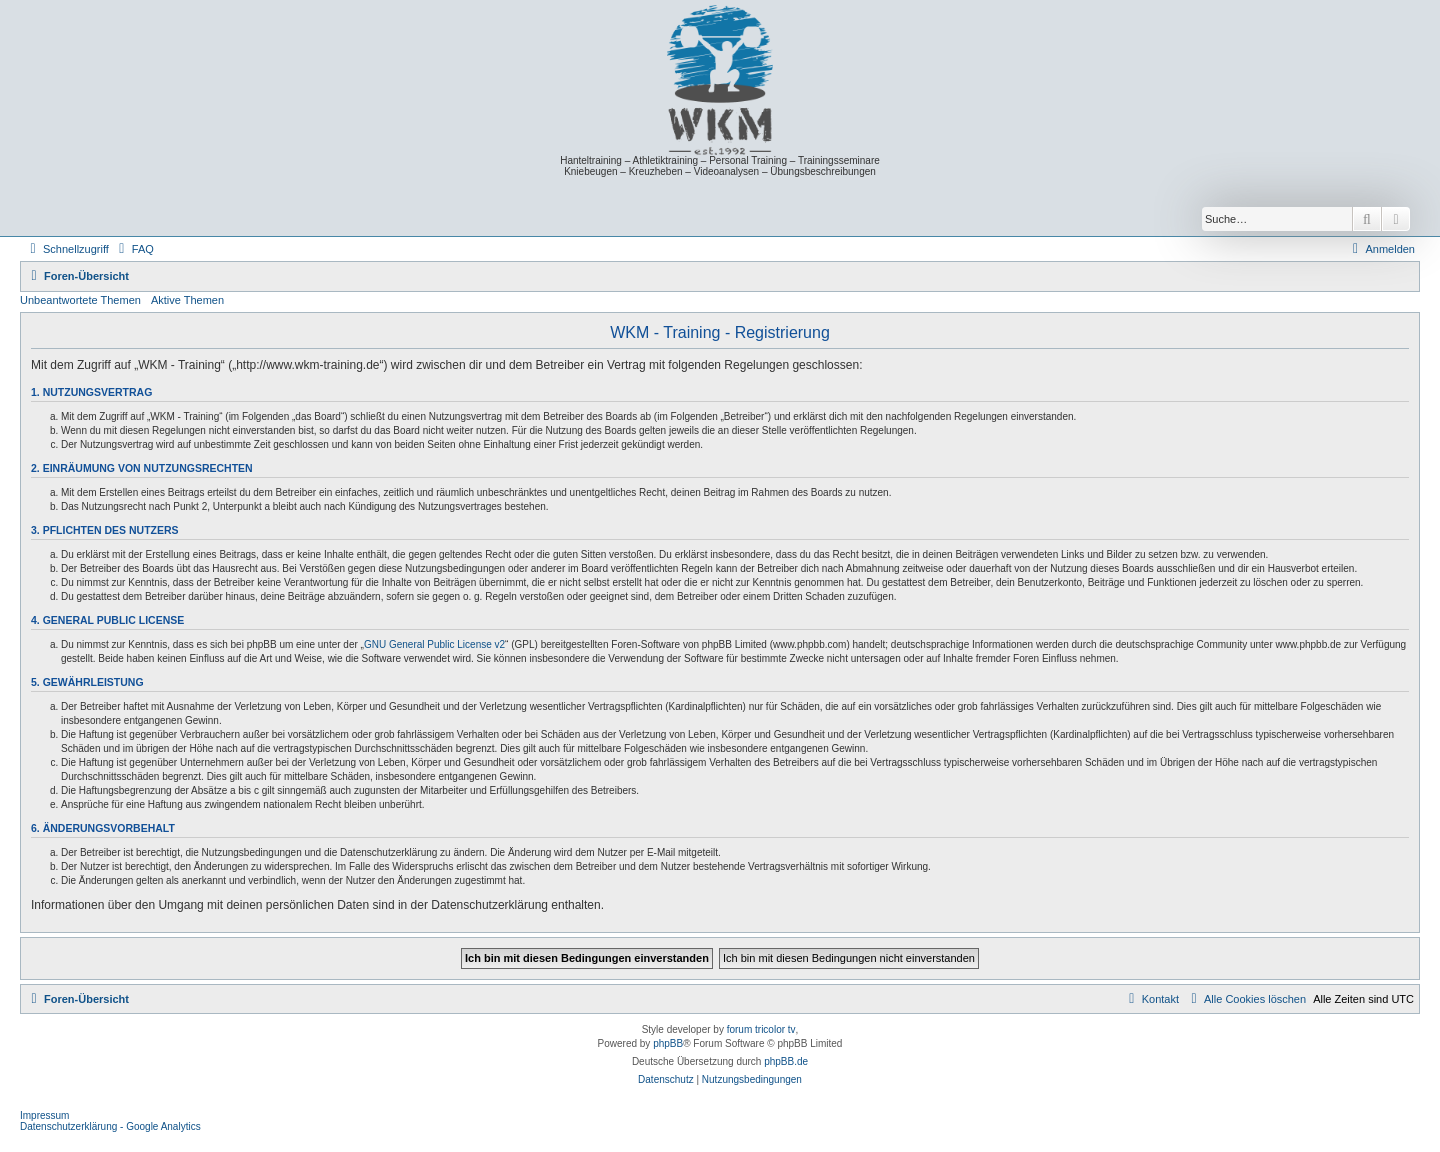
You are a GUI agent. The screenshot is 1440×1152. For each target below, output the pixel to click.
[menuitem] (134, 249)
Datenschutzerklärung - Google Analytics (110, 1126)
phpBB (668, 1043)
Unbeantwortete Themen (80, 300)
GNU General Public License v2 (434, 644)
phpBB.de (786, 1061)
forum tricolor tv (761, 1029)
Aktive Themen (187, 300)
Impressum (44, 1115)
